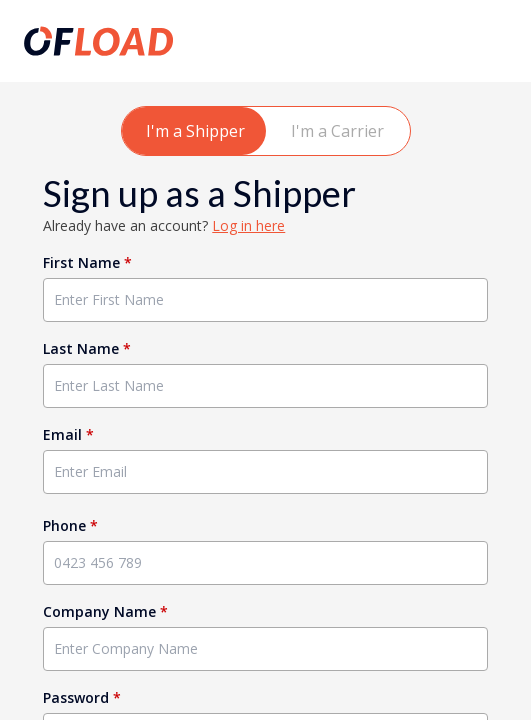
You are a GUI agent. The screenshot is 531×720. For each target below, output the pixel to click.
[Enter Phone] (265, 563)
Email (68, 434)
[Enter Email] (265, 472)
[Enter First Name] (265, 300)
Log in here (248, 225)
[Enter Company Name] (265, 649)
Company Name (105, 611)
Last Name (87, 348)
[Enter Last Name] (265, 386)
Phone (70, 525)
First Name (87, 262)
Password (82, 697)
